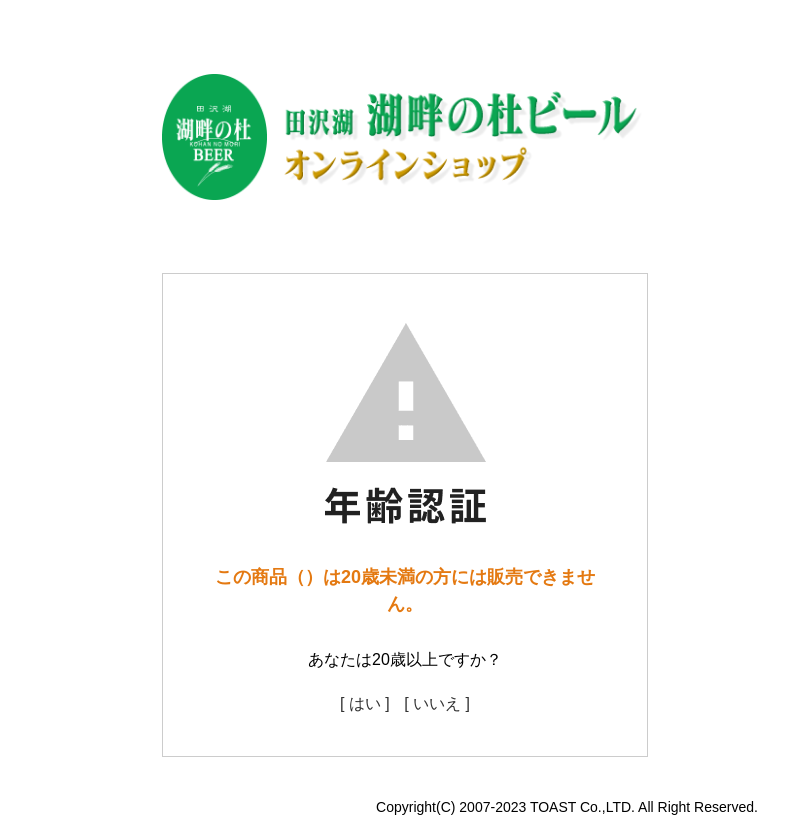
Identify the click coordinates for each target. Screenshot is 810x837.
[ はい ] (365, 703)
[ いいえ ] (437, 703)
